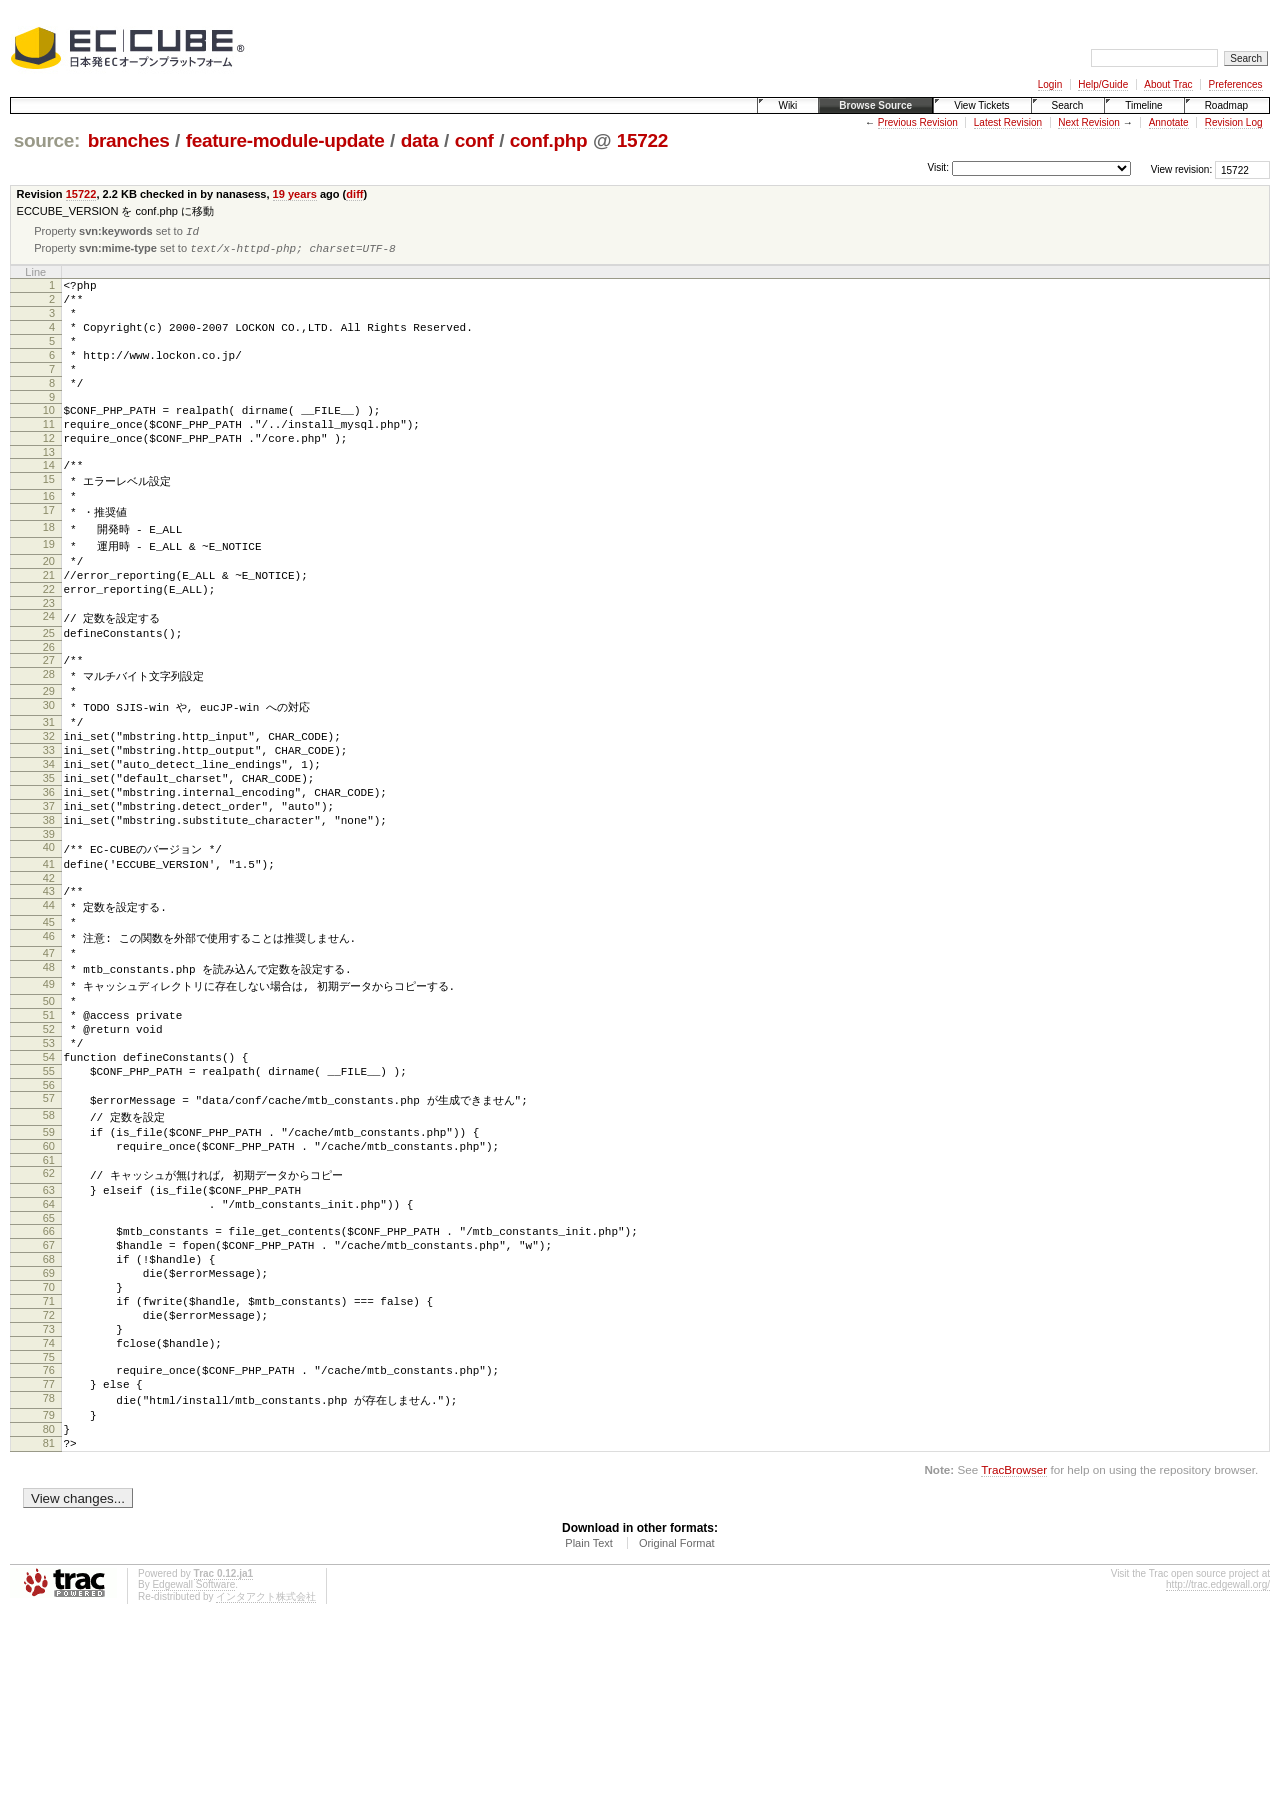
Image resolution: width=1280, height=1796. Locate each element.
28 (49, 737)
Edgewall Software (193, 1769)
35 (49, 858)
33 (49, 824)
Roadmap (1226, 105)
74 (49, 1509)
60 (49, 1278)
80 (49, 1608)
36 (49, 875)
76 (49, 1539)
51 (49, 1127)
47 (49, 1057)
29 (49, 755)
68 (49, 1407)
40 (49, 939)
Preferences (1236, 84)
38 (49, 909)
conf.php (548, 140)
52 (49, 1144)
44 (49, 1004)
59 (49, 1261)
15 (49, 519)
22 (49, 642)
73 (49, 1492)
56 (49, 1212)
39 (49, 926)
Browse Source (875, 105)
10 (49, 438)
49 (49, 1092)
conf (474, 140)
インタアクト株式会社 (266, 1781)
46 (49, 1039)
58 (49, 1243)
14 (49, 502)
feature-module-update (285, 140)
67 (49, 1390)
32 (49, 807)
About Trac (1168, 84)
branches (129, 140)
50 (49, 1110)
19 (49, 590)
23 (49, 659)
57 (49, 1225)
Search (1068, 105)
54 (49, 1178)
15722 (642, 140)
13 (49, 489)
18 (49, 572)
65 (49, 1360)
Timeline (1143, 105)
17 (49, 554)
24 (49, 672)
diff (354, 194)
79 (49, 1591)
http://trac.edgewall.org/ (1218, 1769)
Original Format (677, 1728)
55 (49, 1195)
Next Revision (1089, 122)
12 (49, 472)
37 (49, 892)
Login (1050, 84)
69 (49, 1424)
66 (49, 1373)
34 (49, 841)
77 (49, 1556)
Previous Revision (918, 122)
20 (49, 608)
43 (49, 987)
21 (49, 625)
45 (49, 1022)
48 (49, 1074)
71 (49, 1458)
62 (49, 1308)
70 (49, 1441)
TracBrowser (1014, 1654)
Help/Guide (1103, 84)
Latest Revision (1008, 122)
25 (49, 690)
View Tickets (981, 105)
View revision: (1182, 169)
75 (49, 1526)
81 (49, 1625)
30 (49, 772)
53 (49, 1161)
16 (49, 537)
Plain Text (589, 1728)
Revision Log (1234, 122)
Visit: (938, 168)
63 (49, 1326)
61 (49, 1295)
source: (47, 140)
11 (49, 455)
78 (49, 1573)
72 (49, 1475)
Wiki (787, 105)
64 (49, 1343)
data (420, 140)
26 (49, 707)
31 (49, 790)
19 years (295, 194)
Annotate (1169, 122)
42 (49, 974)
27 (49, 720)
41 (49, 957)
